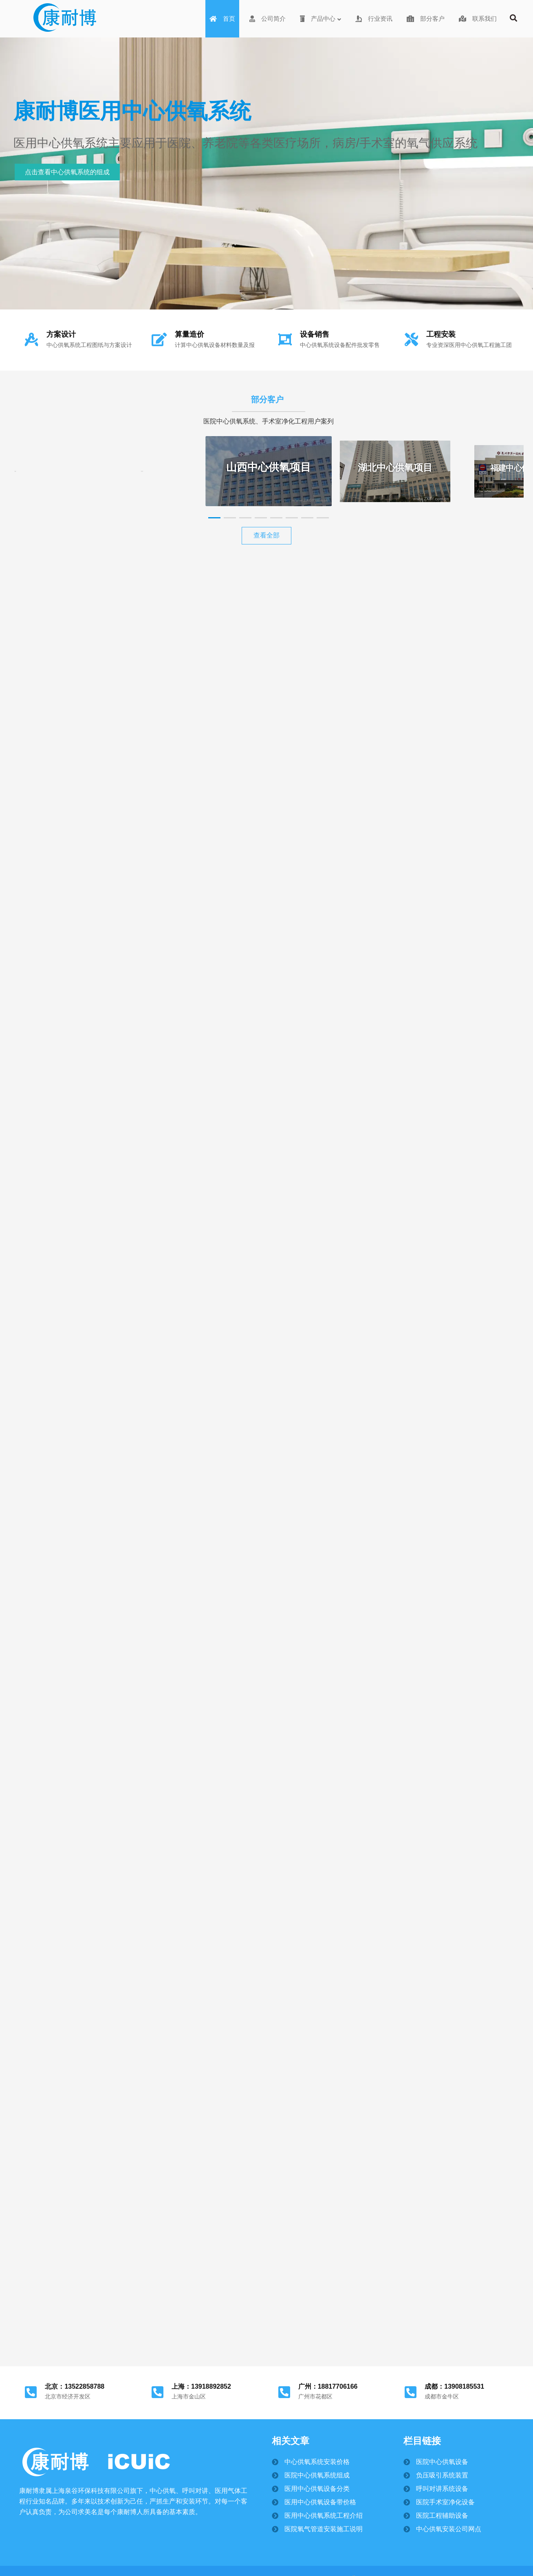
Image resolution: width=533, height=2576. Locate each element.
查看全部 (266, 535)
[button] (214, 517)
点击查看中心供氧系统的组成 (67, 172)
